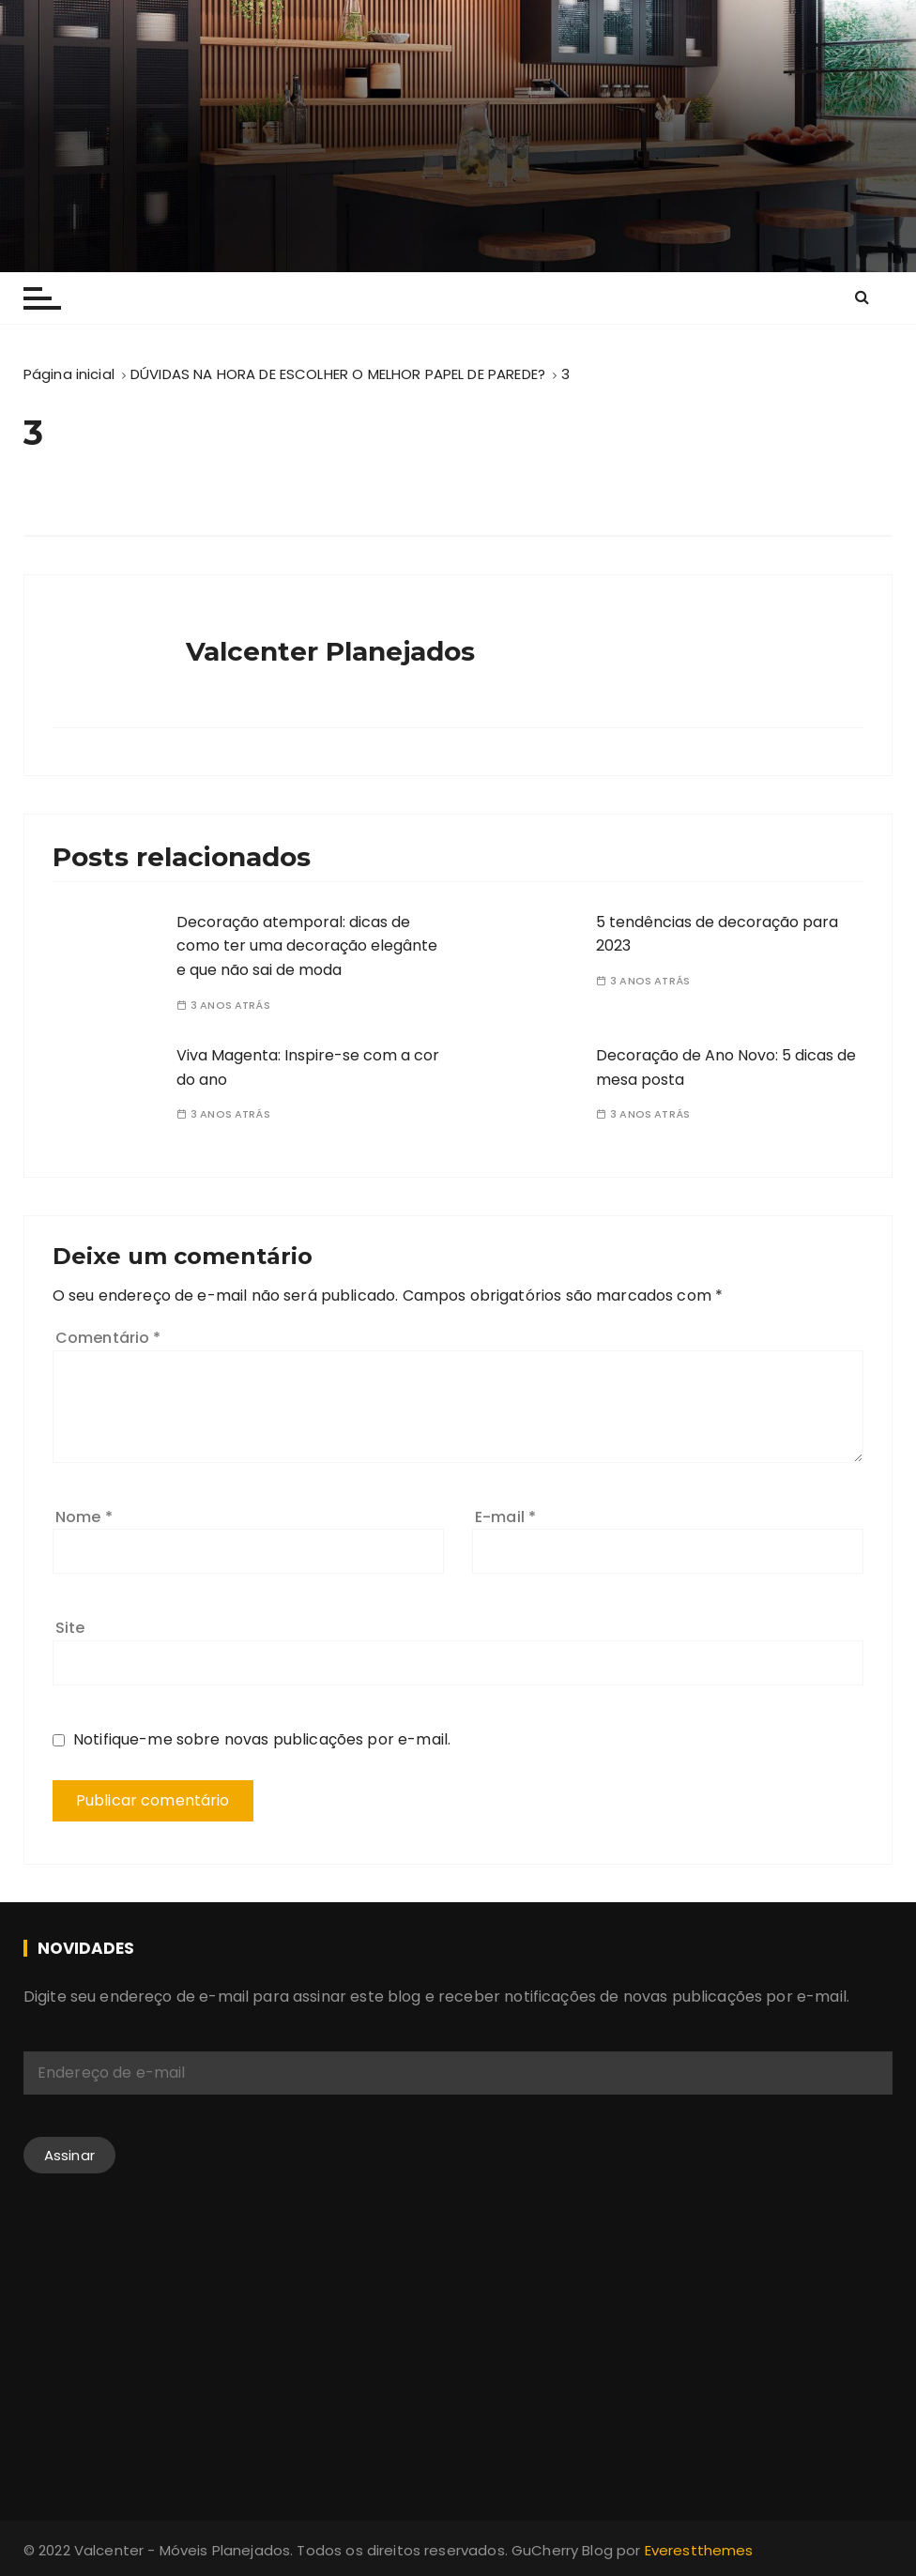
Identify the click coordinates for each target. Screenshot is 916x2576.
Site (70, 1628)
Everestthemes (699, 2550)
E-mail (505, 1517)
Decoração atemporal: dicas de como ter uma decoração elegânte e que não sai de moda (306, 946)
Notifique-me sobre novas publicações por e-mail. (261, 1739)
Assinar (69, 2155)
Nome (84, 1517)
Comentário (108, 1338)
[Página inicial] (68, 374)
